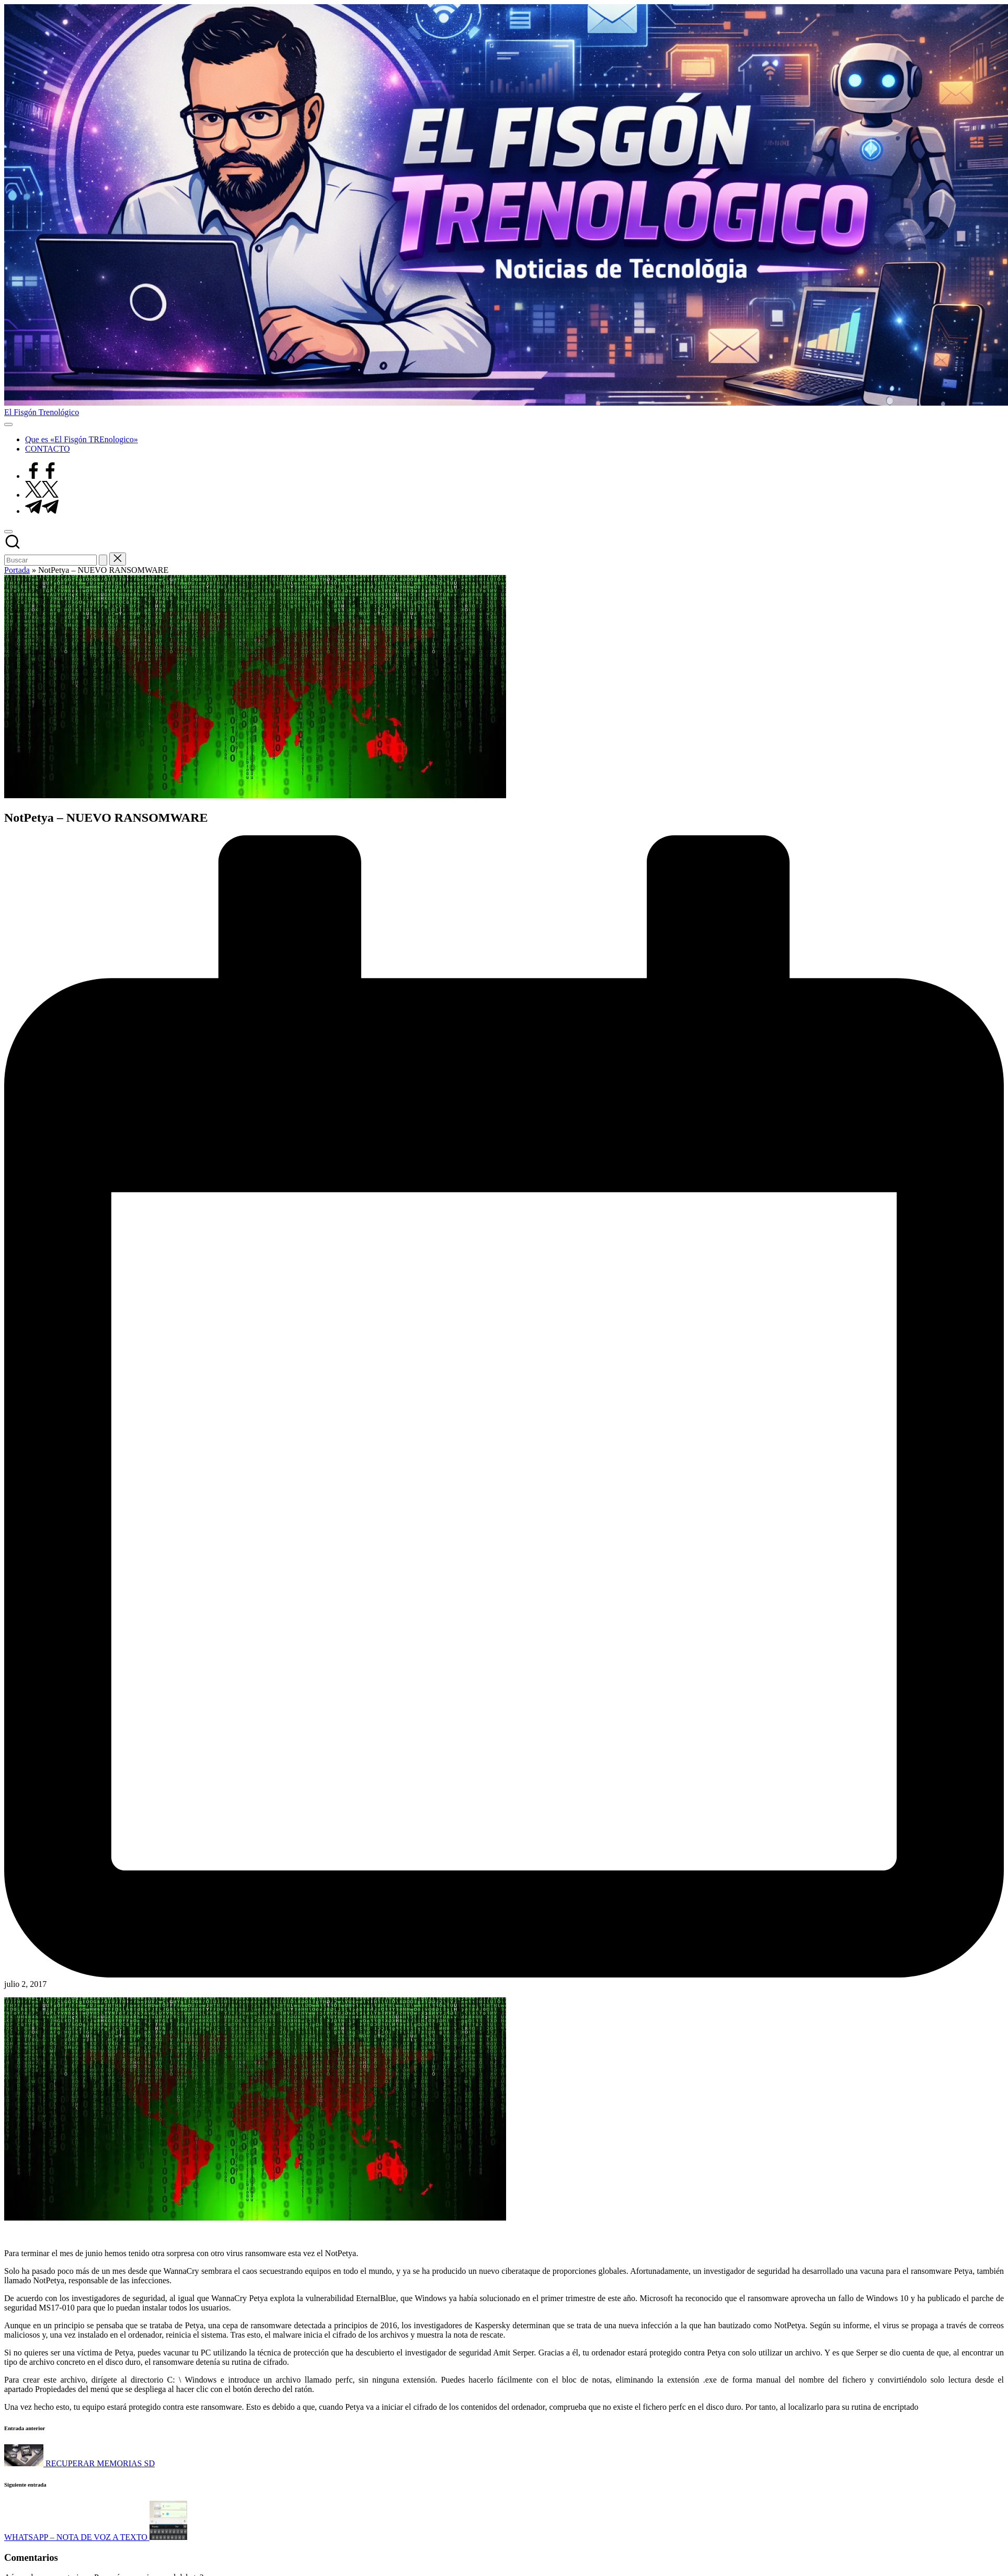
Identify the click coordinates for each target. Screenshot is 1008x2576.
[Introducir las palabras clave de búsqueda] (50, 560)
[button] (103, 560)
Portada (17, 570)
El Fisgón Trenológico (41, 412)
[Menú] (8, 424)
